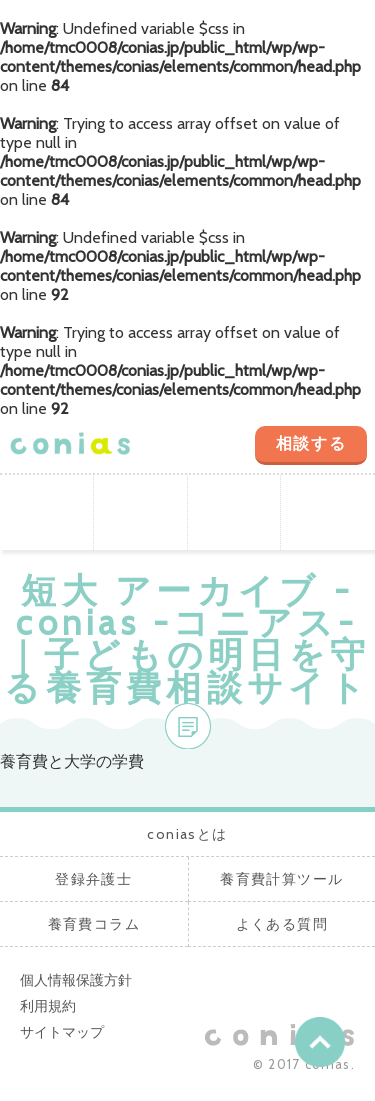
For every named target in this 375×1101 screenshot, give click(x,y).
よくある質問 (282, 924)
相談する (311, 443)
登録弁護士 (141, 512)
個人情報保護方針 (76, 980)
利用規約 (48, 1006)
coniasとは (47, 512)
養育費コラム (328, 512)
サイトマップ (62, 1032)
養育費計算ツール (235, 512)
